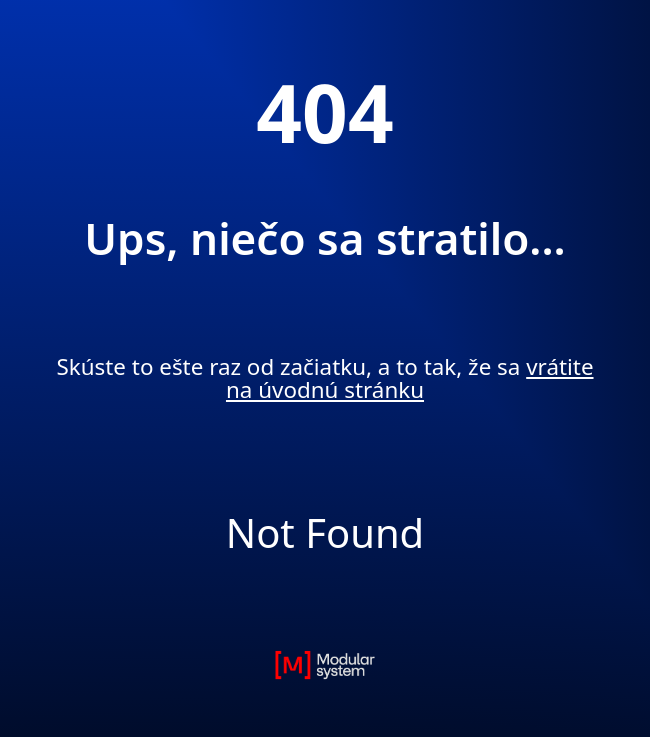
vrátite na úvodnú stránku (410, 377)
